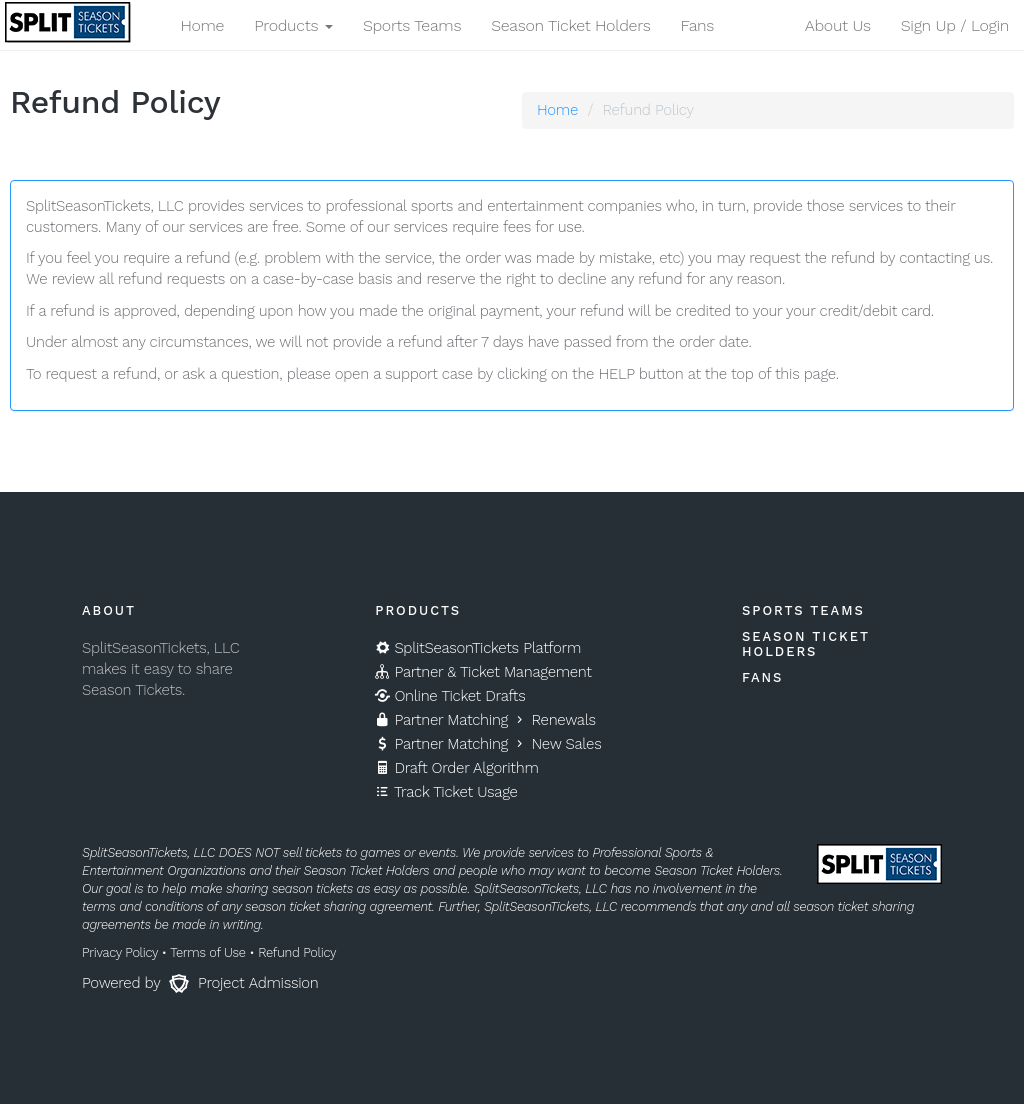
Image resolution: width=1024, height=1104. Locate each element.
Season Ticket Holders (570, 25)
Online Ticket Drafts (450, 696)
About (109, 610)
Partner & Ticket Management (483, 672)
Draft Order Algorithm (456, 768)
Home (202, 25)
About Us (838, 25)
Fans (697, 25)
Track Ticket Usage (446, 792)
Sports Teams (412, 25)
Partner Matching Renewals (485, 720)
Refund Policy (297, 952)
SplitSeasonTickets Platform (478, 648)
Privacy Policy (120, 952)
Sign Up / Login (955, 25)
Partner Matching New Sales (488, 744)
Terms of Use (207, 952)
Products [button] (293, 25)
